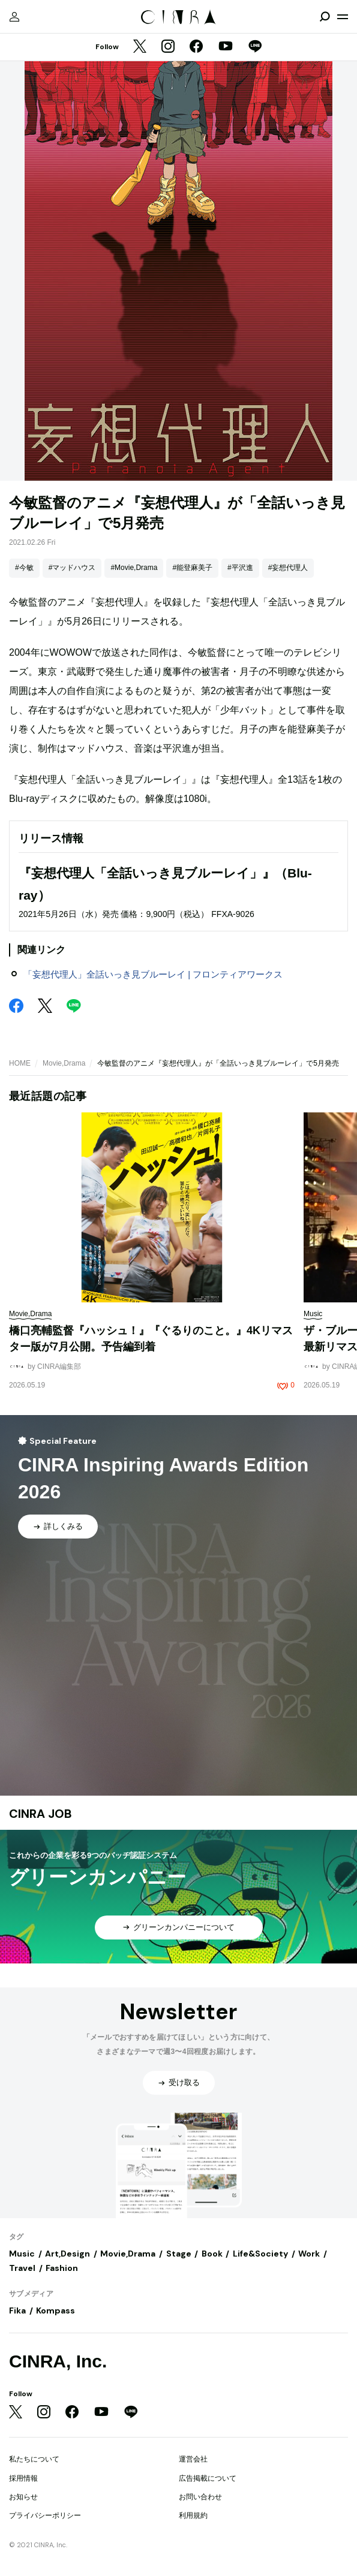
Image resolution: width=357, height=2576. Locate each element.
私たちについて (34, 2459)
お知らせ (23, 2497)
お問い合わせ (200, 2497)
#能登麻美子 (192, 567)
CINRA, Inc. (58, 2361)
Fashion (62, 2268)
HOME (20, 1063)
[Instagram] (168, 47)
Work (309, 2253)
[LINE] (255, 47)
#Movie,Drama (133, 567)
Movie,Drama (64, 1063)
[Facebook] (196, 47)
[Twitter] (139, 47)
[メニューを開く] (343, 17)
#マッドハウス (72, 567)
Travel (22, 2268)
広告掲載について (207, 2478)
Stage (178, 2253)
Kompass (55, 2310)
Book (212, 2253)
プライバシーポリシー (45, 2515)
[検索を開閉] (325, 17)
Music (22, 2253)
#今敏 (24, 567)
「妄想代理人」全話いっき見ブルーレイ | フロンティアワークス (153, 974)
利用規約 (193, 2515)
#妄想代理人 (288, 567)
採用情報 (23, 2478)
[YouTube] (225, 47)
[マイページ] (14, 17)
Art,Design (67, 2253)
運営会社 (193, 2459)
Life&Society (260, 2253)
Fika (17, 2310)
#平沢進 (240, 567)
